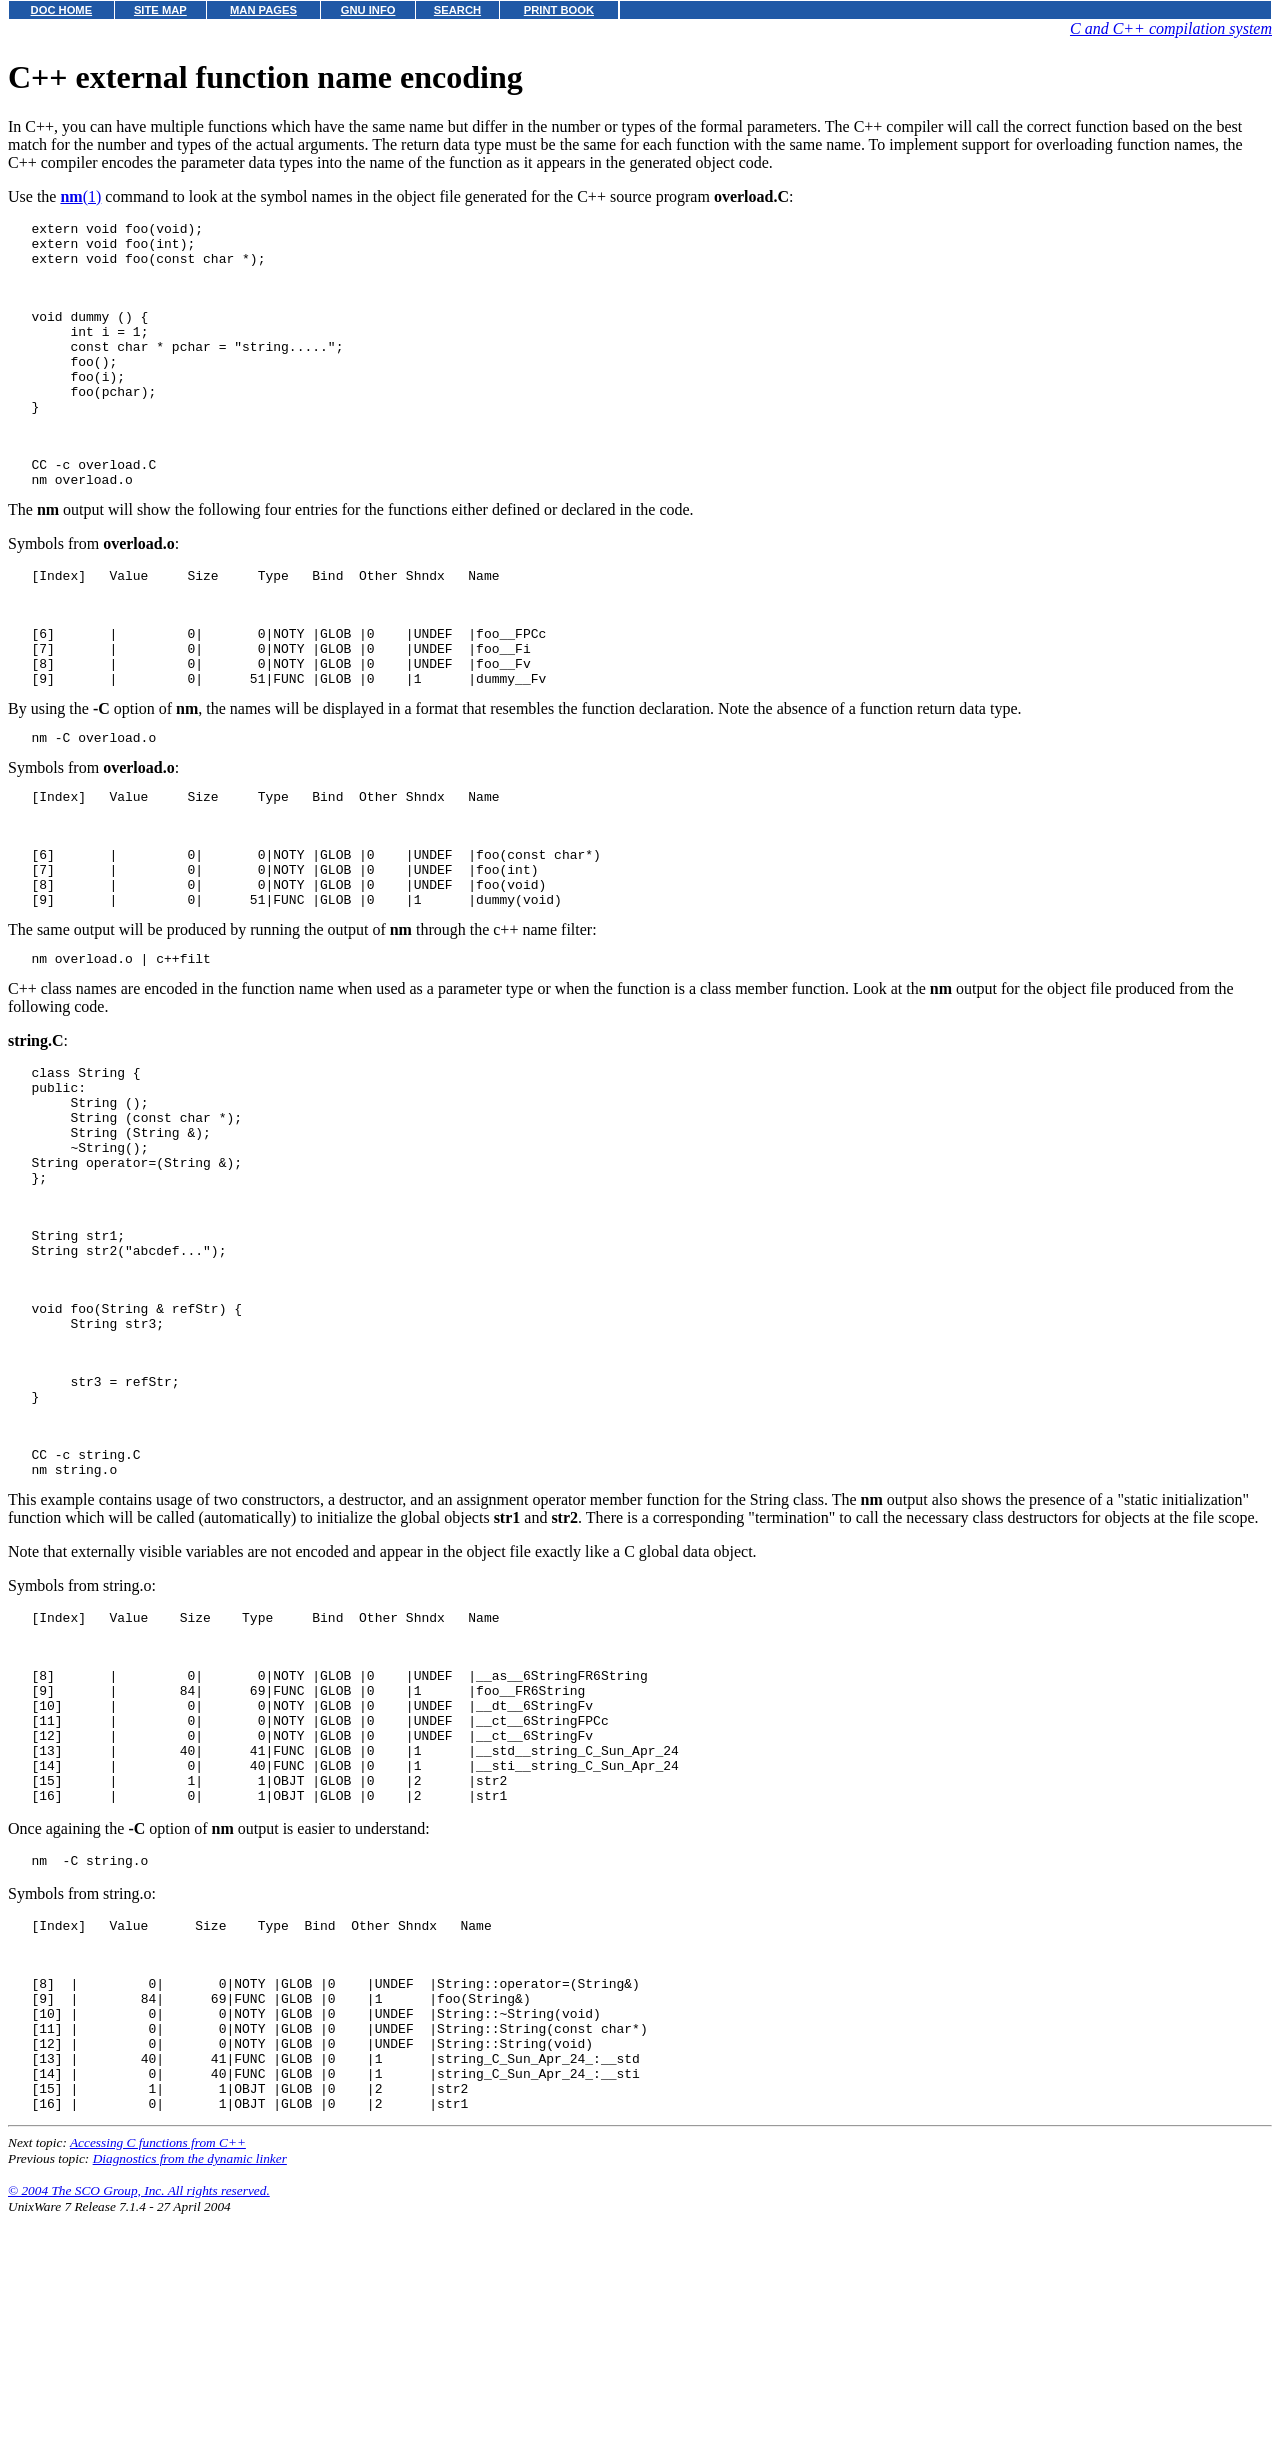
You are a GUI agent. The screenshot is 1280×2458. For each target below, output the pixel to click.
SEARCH (457, 10)
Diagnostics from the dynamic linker (190, 2401)
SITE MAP (160, 10)
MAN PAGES (263, 10)
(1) (80, 196)
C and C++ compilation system (1171, 28)
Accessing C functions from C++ (158, 2385)
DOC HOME (62, 10)
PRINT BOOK (559, 10)
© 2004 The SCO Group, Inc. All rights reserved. (139, 2433)
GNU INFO (368, 10)
